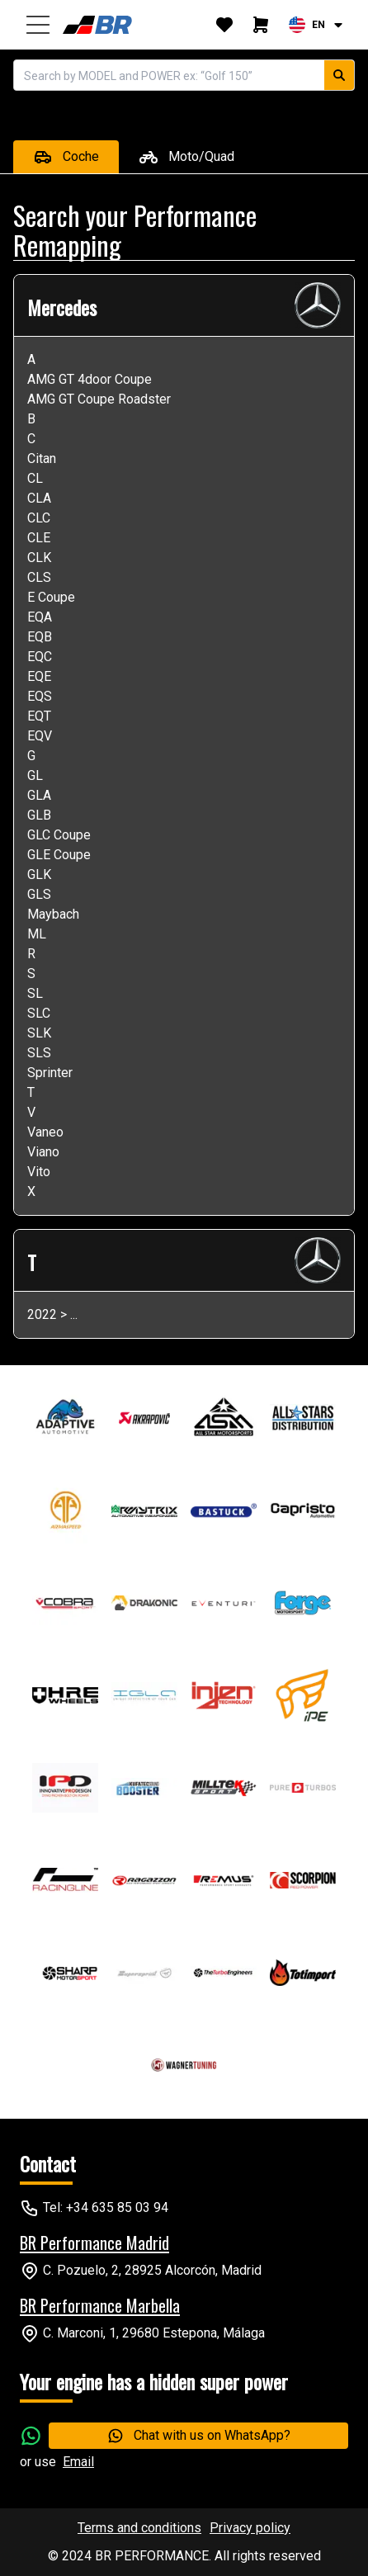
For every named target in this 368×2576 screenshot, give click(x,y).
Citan (41, 458)
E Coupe (51, 597)
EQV (39, 736)
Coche (66, 157)
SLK (39, 1033)
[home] (100, 25)
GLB (39, 815)
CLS (39, 577)
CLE (38, 538)
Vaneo (45, 1132)
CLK (39, 557)
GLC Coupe (59, 835)
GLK (39, 874)
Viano (43, 1152)
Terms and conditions (139, 2528)
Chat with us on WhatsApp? (198, 2435)
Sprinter (50, 1072)
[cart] (261, 25)
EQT (39, 716)
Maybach (53, 914)
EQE (39, 676)
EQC (39, 656)
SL (35, 993)
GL (35, 775)
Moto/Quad (186, 157)
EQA (39, 617)
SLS (39, 1053)
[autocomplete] (169, 75)
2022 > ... (52, 1314)
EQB (39, 637)
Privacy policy (250, 2528)
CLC (38, 518)
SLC (38, 1013)
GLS (39, 894)
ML (36, 934)
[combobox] (317, 24)
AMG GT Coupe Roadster (99, 399)
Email (78, 2462)
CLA (39, 498)
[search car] (339, 75)
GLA (39, 795)
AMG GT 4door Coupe (89, 379)
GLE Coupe (59, 855)
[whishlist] (224, 25)
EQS (39, 696)
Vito (38, 1171)
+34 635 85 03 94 (117, 2207)
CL (35, 478)
